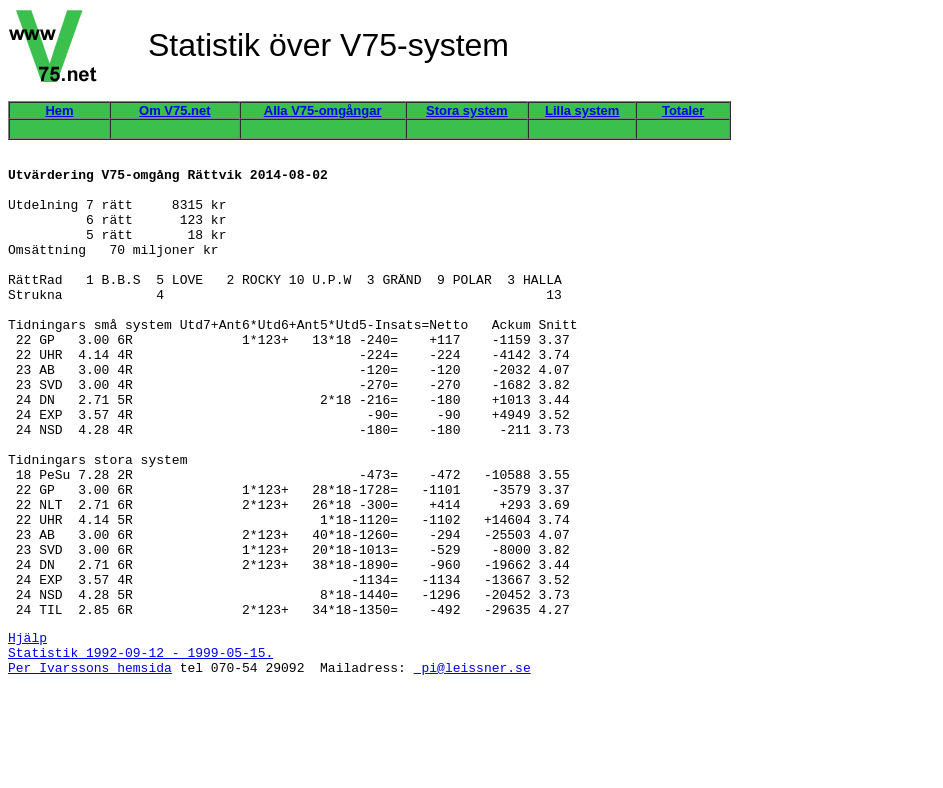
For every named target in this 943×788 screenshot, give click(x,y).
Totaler (683, 110)
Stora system (467, 110)
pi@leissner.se (472, 766)
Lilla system (582, 110)
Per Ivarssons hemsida (90, 766)
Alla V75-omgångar (323, 110)
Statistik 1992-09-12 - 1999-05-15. (140, 748)
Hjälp (27, 730)
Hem (59, 110)
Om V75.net (175, 110)
